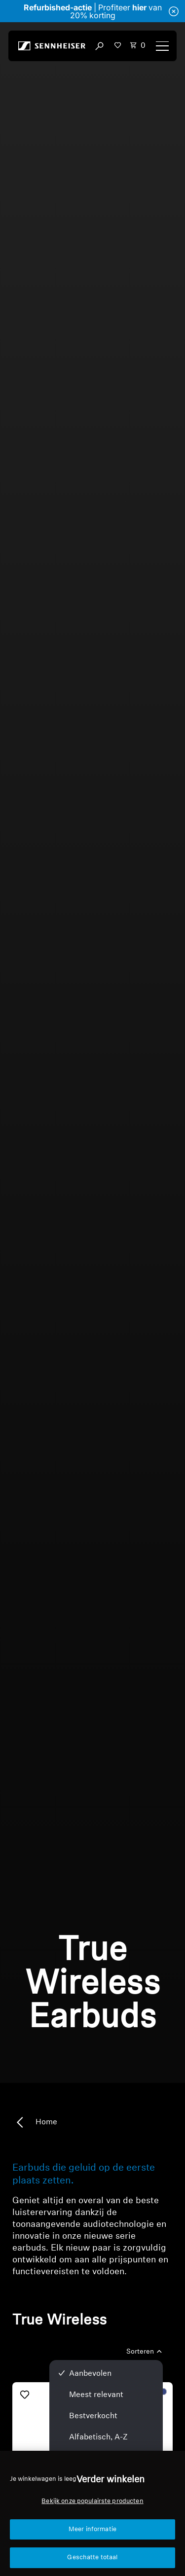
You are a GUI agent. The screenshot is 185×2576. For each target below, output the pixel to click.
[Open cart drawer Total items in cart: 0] (138, 46)
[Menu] (162, 46)
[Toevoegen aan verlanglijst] (24, 2394)
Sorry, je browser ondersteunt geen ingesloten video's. (92, 1052)
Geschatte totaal (92, 2557)
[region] (92, 2513)
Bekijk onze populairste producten (92, 2501)
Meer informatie (92, 2529)
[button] (117, 45)
